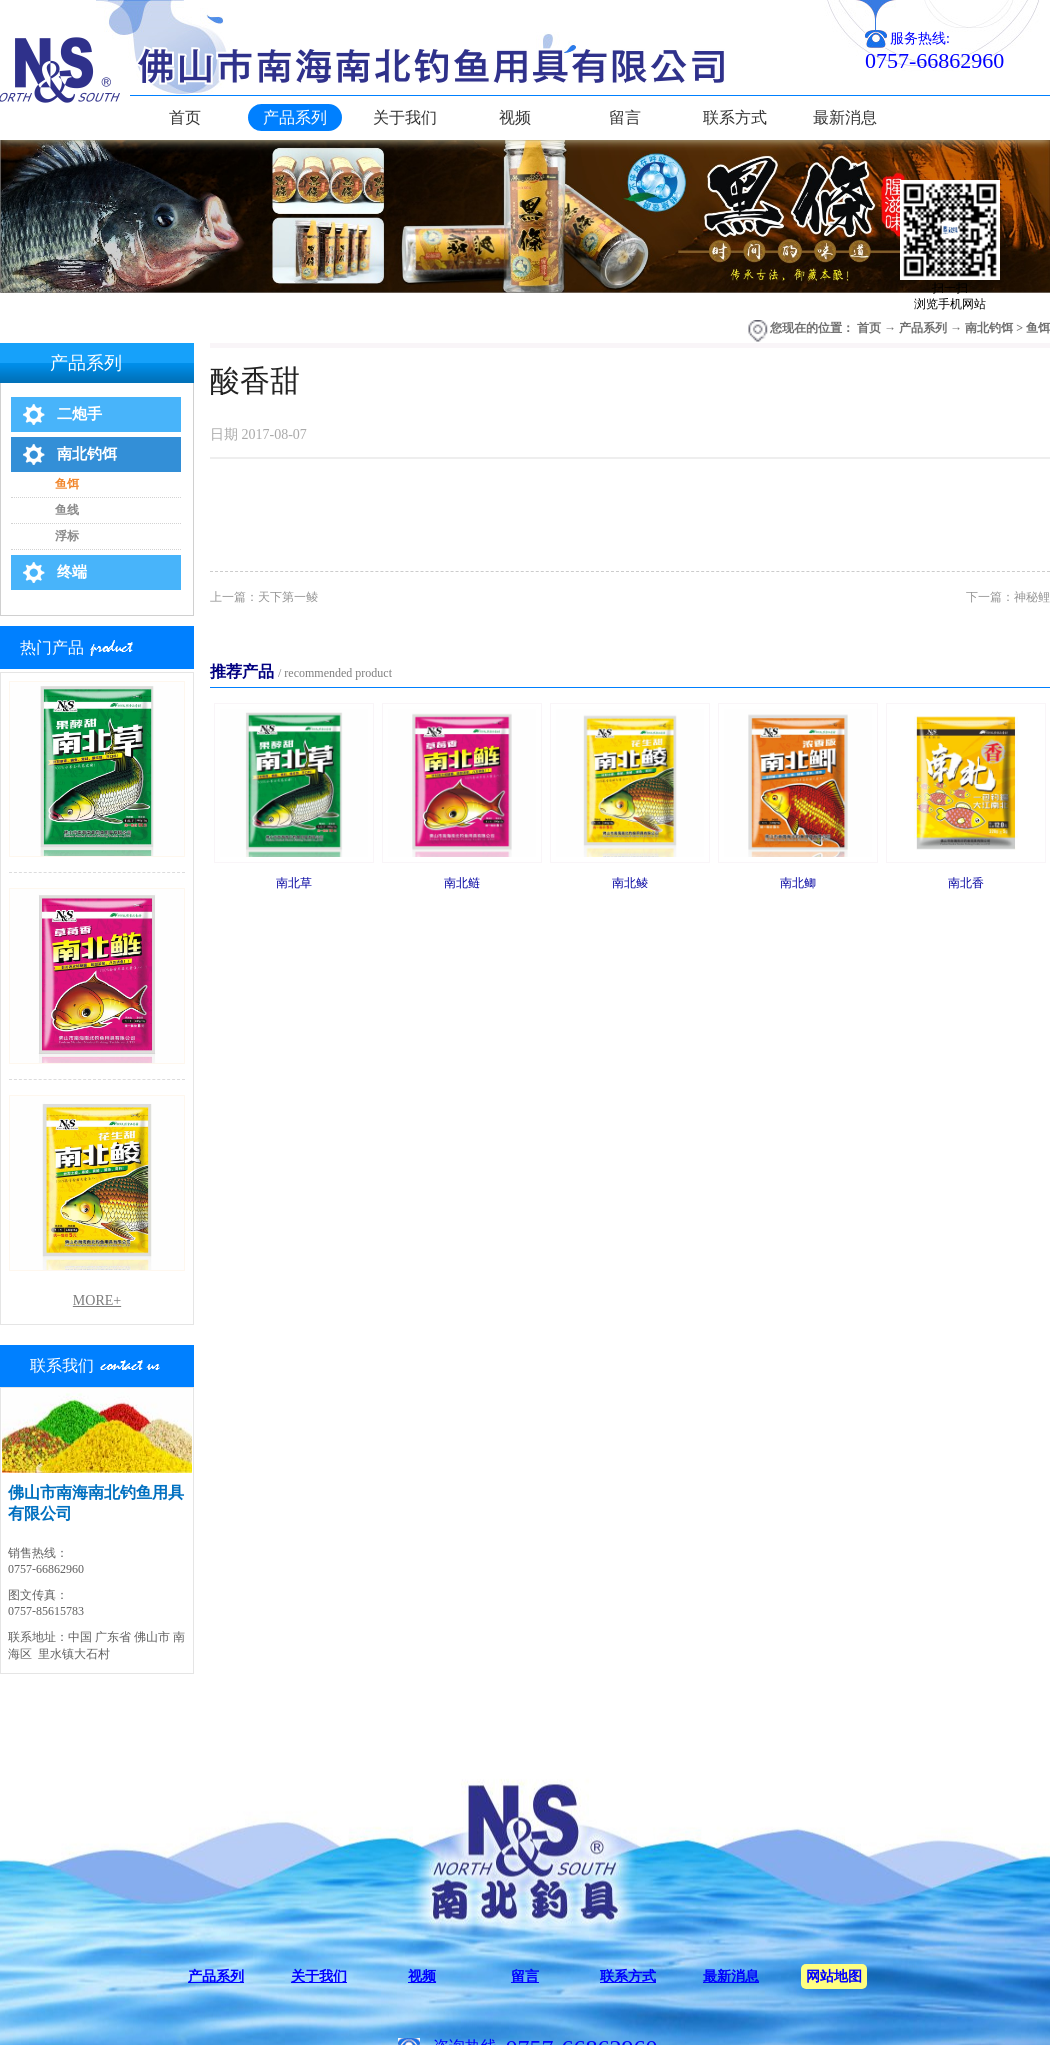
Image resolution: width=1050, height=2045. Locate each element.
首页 (185, 117)
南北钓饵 (989, 328)
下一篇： (1008, 597)
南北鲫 (798, 883)
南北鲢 (462, 883)
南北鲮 (630, 883)
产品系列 (923, 328)
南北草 (294, 883)
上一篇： (264, 597)
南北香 (966, 883)
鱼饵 (1038, 328)
